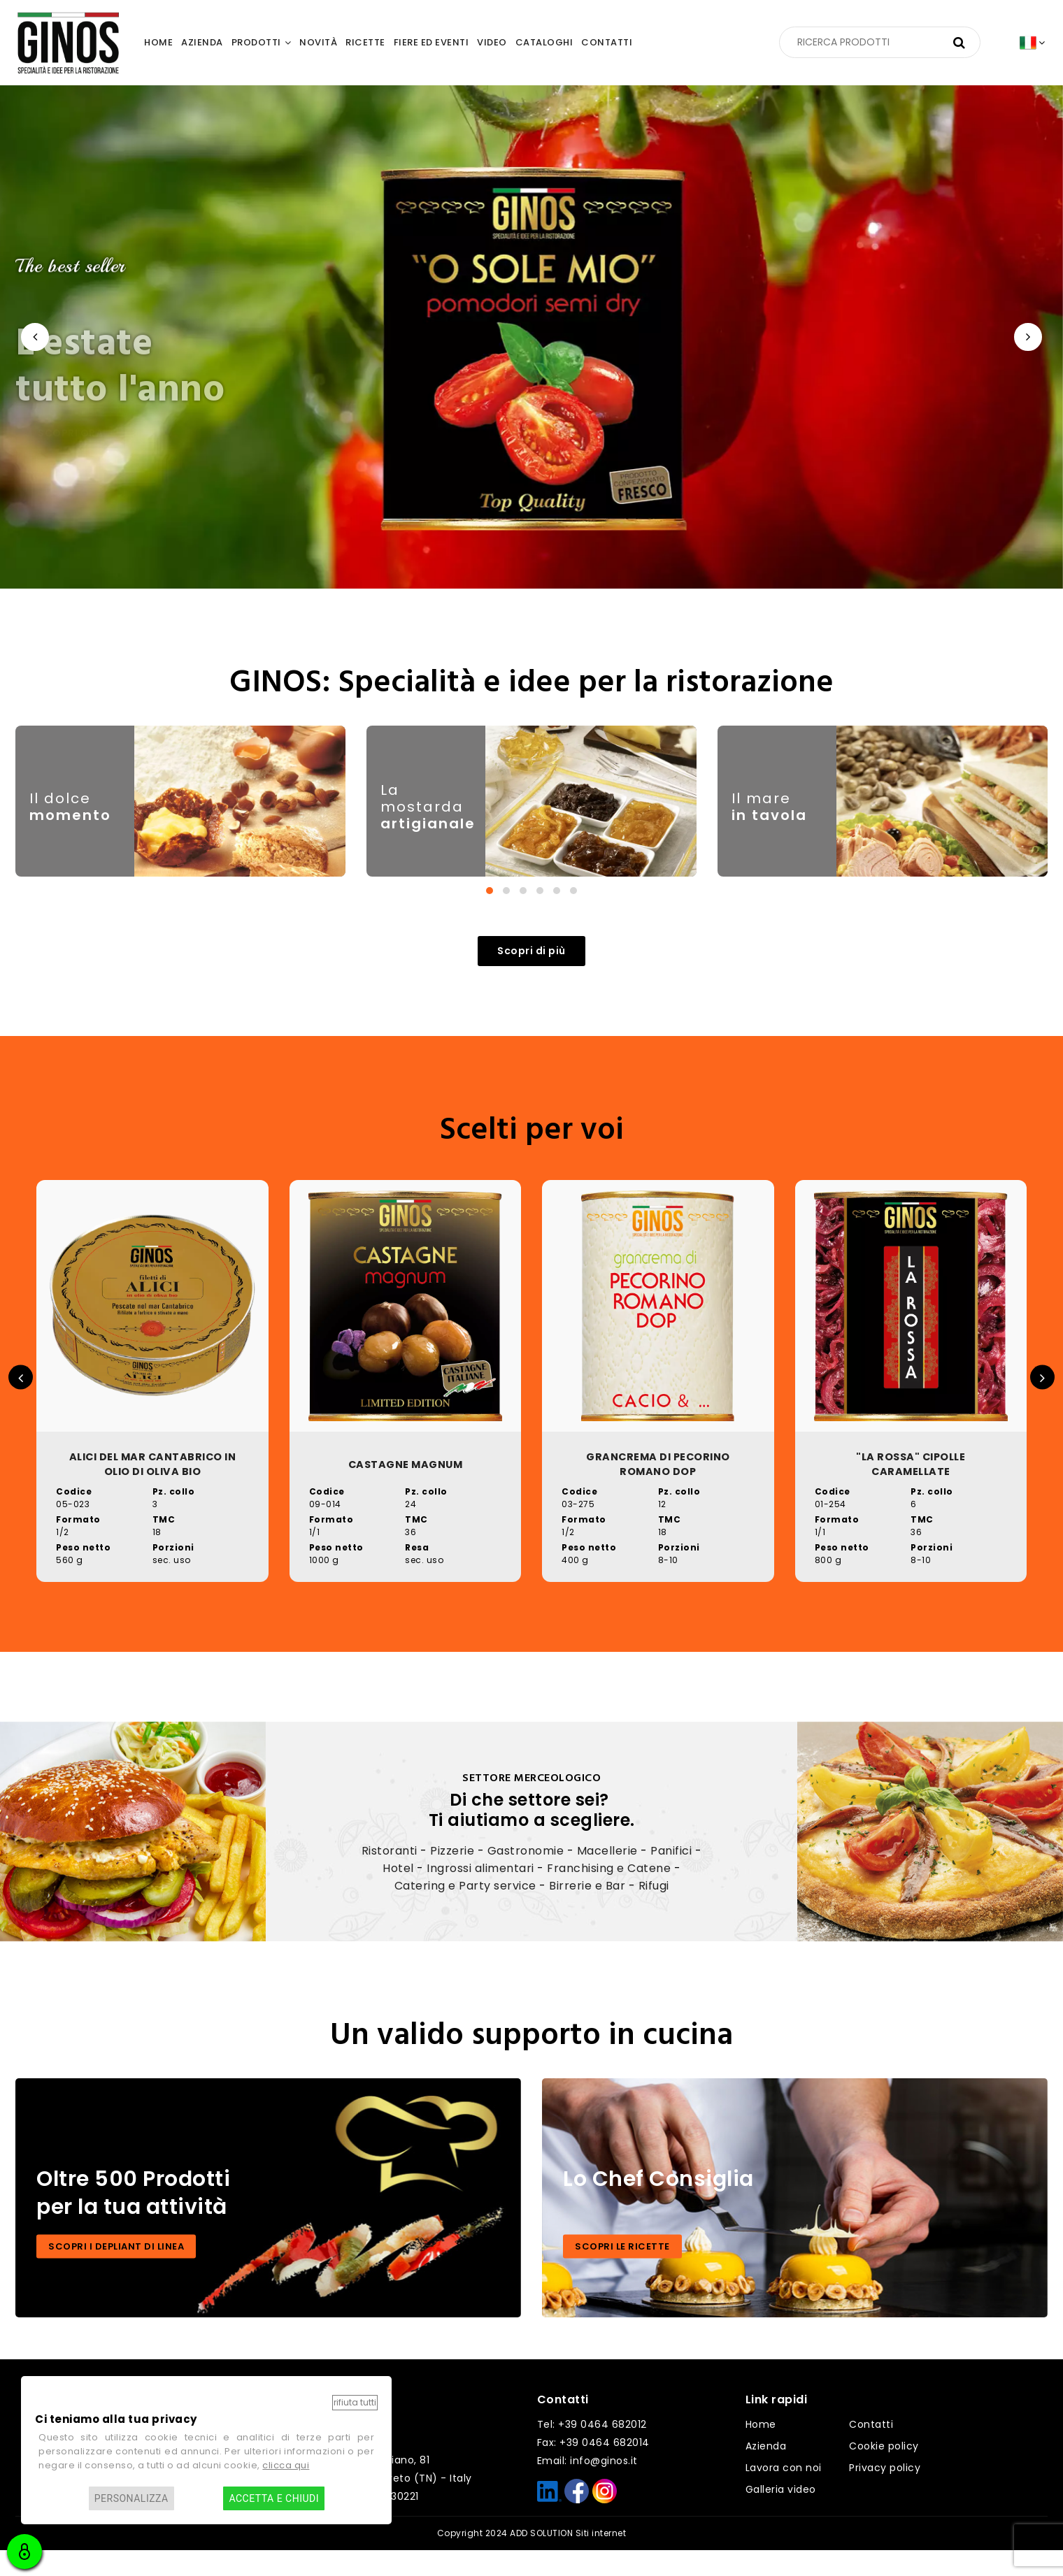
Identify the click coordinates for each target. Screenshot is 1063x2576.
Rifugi (653, 1911)
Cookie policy (884, 2472)
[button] (489, 907)
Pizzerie (452, 1876)
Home (760, 2450)
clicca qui (285, 2465)
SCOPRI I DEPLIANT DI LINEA (116, 2271)
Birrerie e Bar (587, 1911)
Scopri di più (531, 968)
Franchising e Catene (609, 1893)
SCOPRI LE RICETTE (622, 2271)
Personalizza (131, 2498)
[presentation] (35, 337)
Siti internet (601, 2559)
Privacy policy (884, 2494)
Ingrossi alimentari (480, 1893)
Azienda (766, 2472)
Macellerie (607, 1876)
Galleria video (780, 2515)
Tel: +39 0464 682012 (592, 2450)
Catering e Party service (465, 1911)
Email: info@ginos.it (587, 2487)
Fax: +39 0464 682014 (593, 2468)
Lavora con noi (783, 2494)
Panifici (671, 1876)
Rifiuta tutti (355, 2402)
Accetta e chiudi (273, 2498)
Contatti (871, 2450)
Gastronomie (525, 1876)
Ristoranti (390, 1876)
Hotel (398, 1893)
